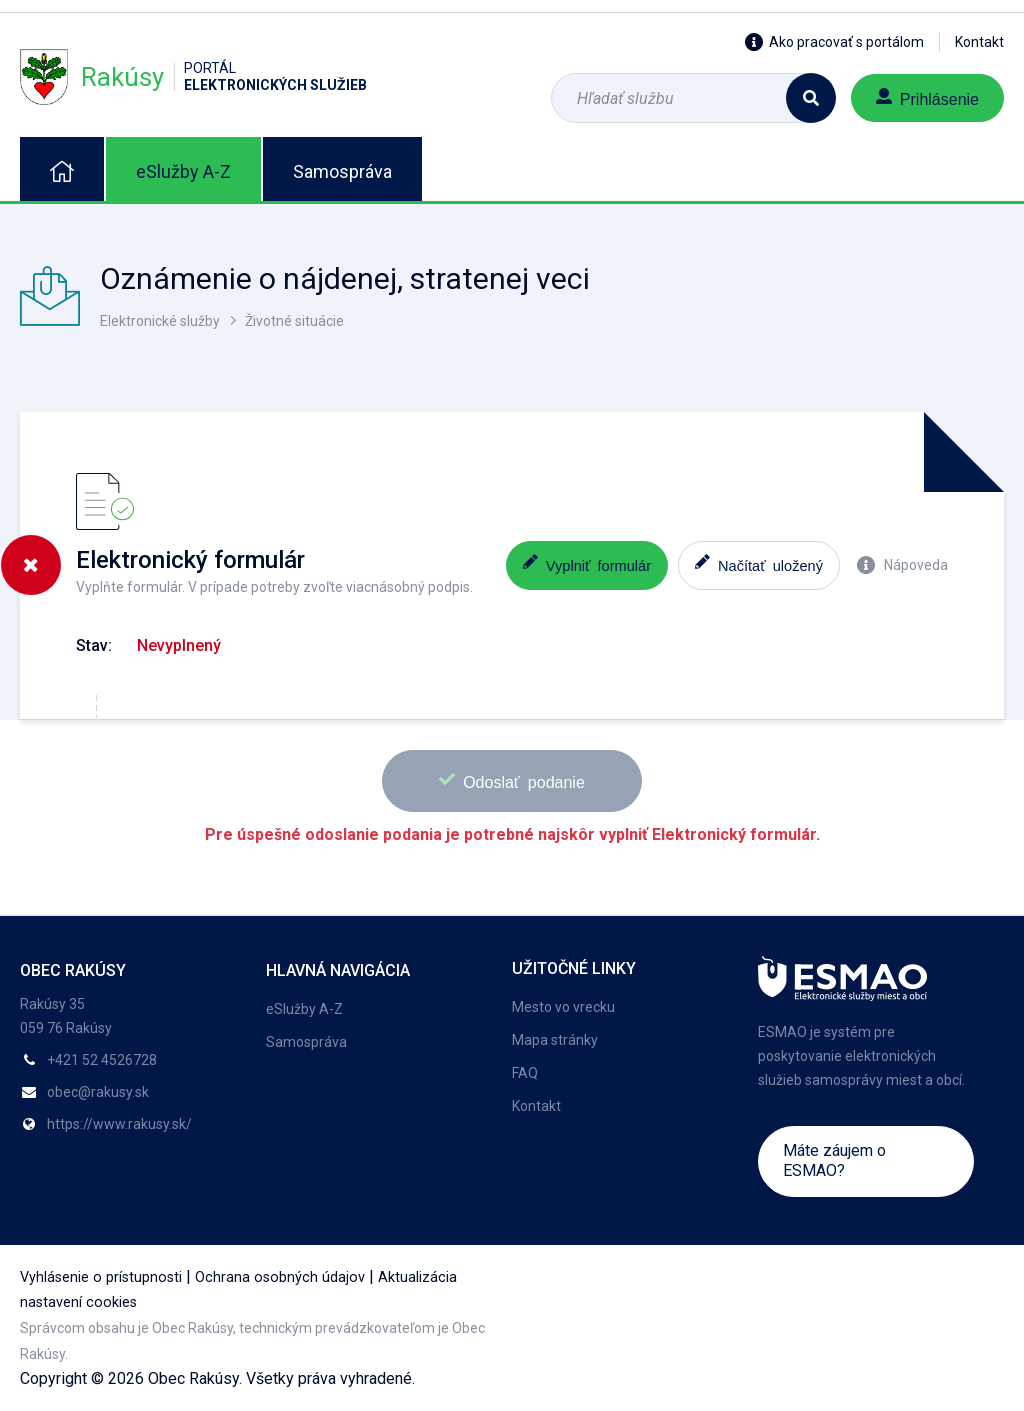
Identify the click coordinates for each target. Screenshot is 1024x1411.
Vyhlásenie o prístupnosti (101, 1277)
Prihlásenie (927, 97)
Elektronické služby (160, 321)
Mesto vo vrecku (563, 1007)
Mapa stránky (555, 1040)
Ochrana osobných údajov (280, 1277)
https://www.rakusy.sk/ (119, 1124)
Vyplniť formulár (587, 563)
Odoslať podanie (512, 780)
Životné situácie (294, 321)
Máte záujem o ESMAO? (834, 1160)
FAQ (525, 1073)
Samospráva (342, 171)
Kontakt (979, 42)
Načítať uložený (759, 563)
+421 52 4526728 (102, 1060)
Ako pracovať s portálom (834, 42)
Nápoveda (902, 565)
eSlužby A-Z (183, 171)
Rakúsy (193, 76)
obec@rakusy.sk (98, 1092)
